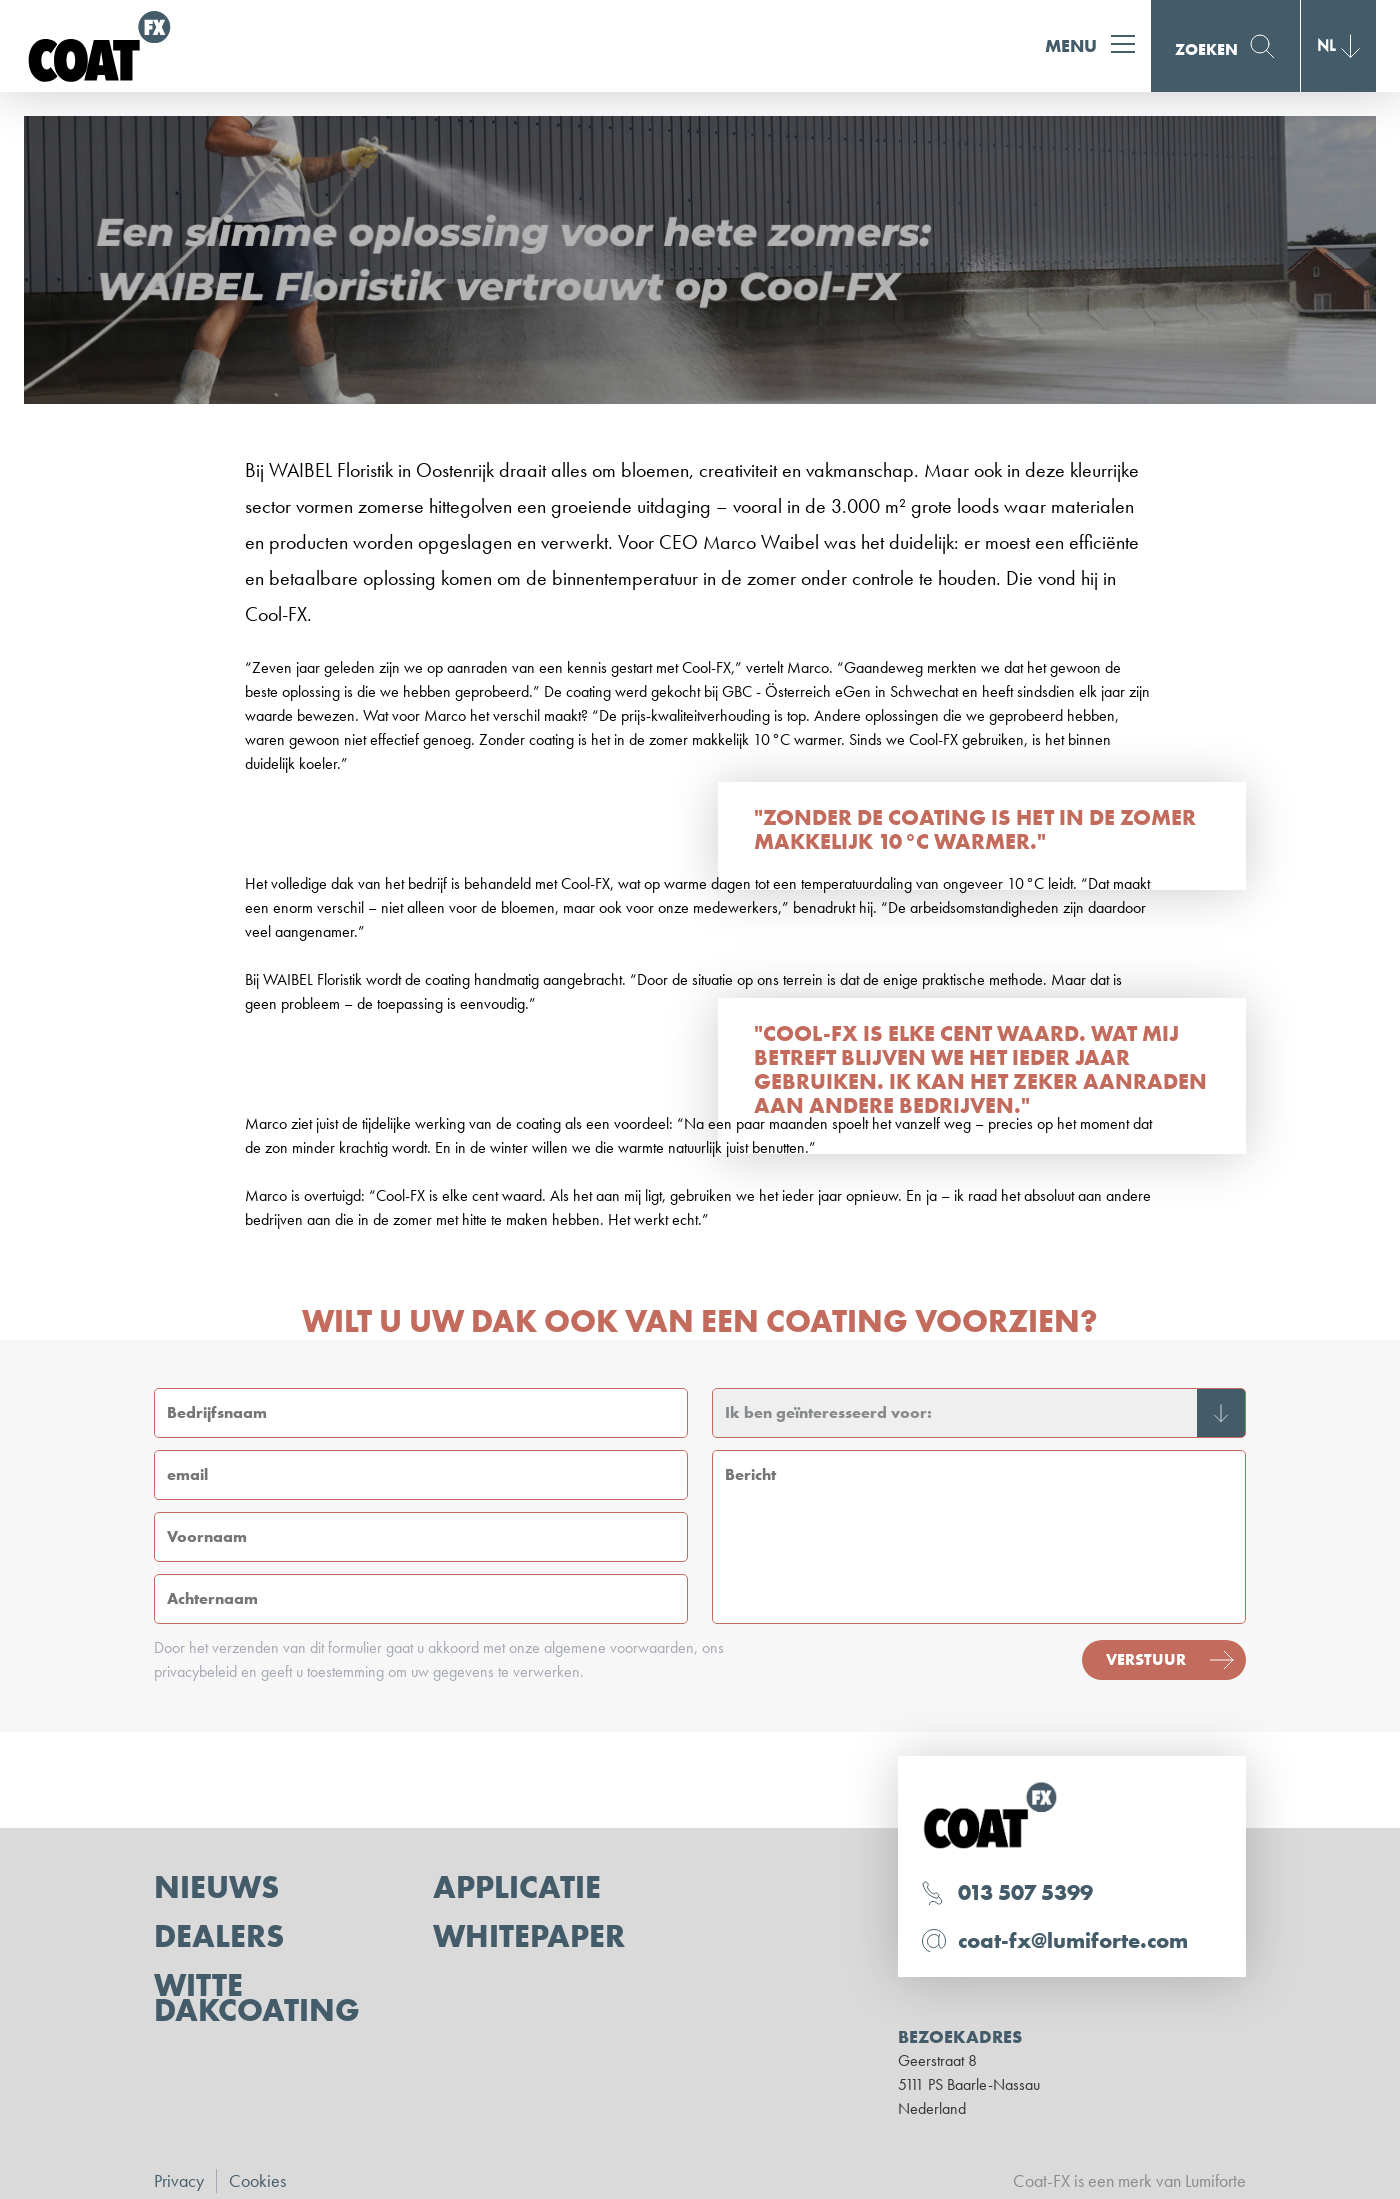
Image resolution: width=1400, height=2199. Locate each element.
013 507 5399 (1025, 1892)
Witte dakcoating (257, 1998)
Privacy (179, 2180)
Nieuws (216, 1887)
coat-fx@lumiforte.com (1073, 1940)
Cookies (257, 2180)
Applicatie (517, 1887)
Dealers (219, 1936)
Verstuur (1146, 1659)
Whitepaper (529, 1936)
